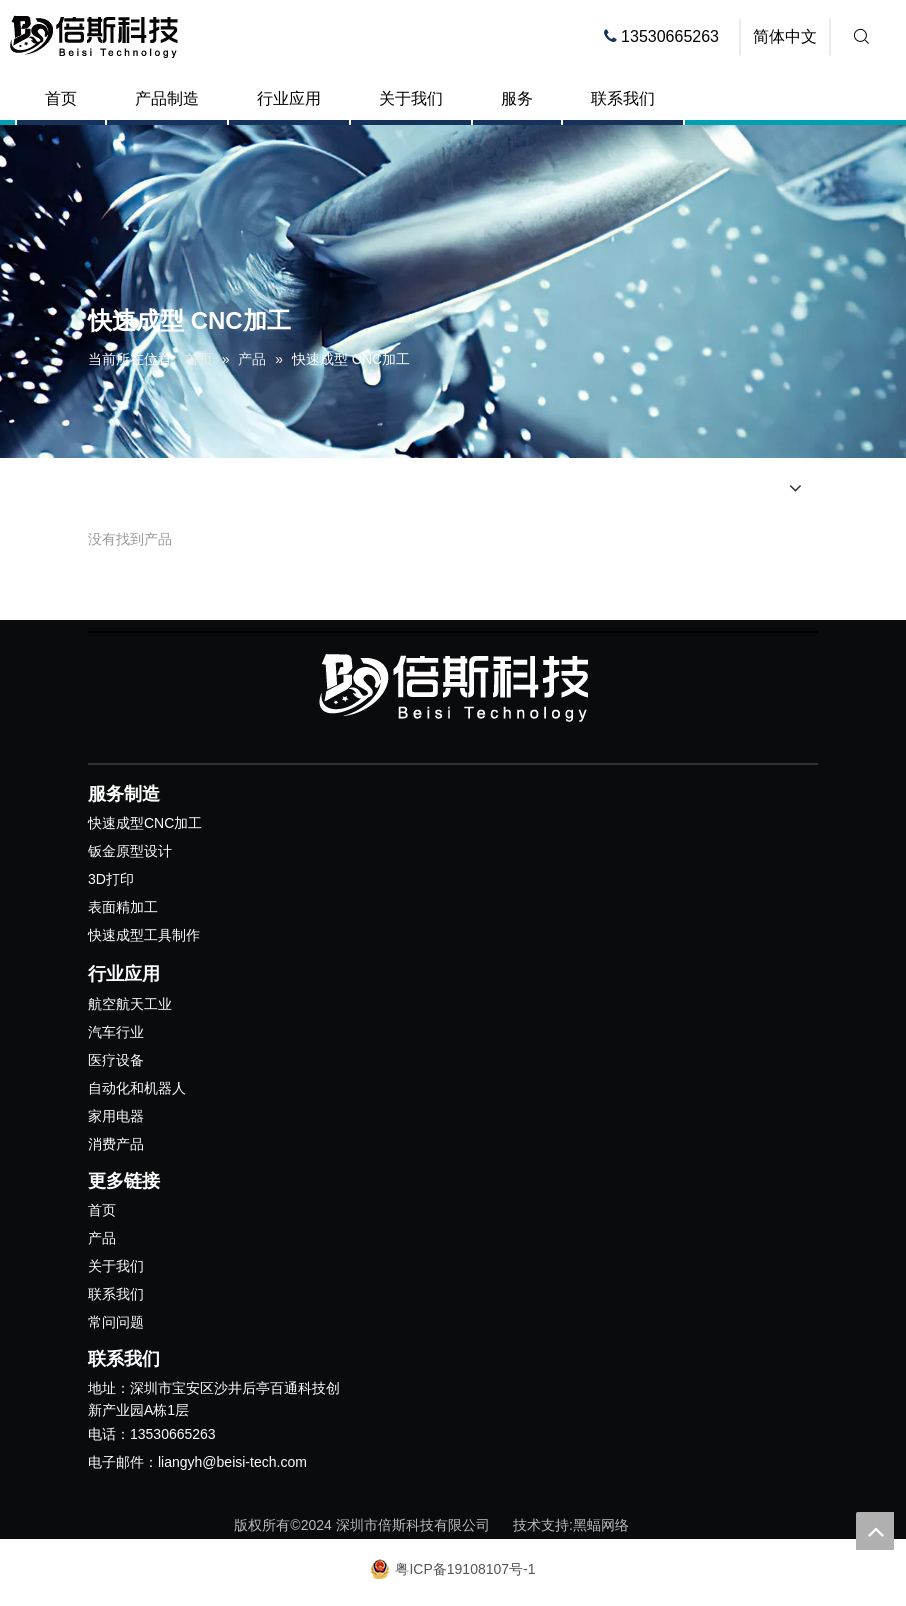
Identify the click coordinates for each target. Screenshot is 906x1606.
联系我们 (623, 98)
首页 (61, 98)
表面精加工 (123, 907)
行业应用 (289, 98)
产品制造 (167, 98)
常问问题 (116, 1322)
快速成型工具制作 (144, 935)
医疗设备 (116, 1060)
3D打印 (111, 879)
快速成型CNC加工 (145, 823)
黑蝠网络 (601, 1525)
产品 (102, 1238)
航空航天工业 (130, 1004)
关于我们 (411, 98)
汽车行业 (116, 1032)
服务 (517, 98)
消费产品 (116, 1144)
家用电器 (116, 1116)
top (875, 1531)
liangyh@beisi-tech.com (232, 1462)
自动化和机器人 (137, 1088)
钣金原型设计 (130, 851)
